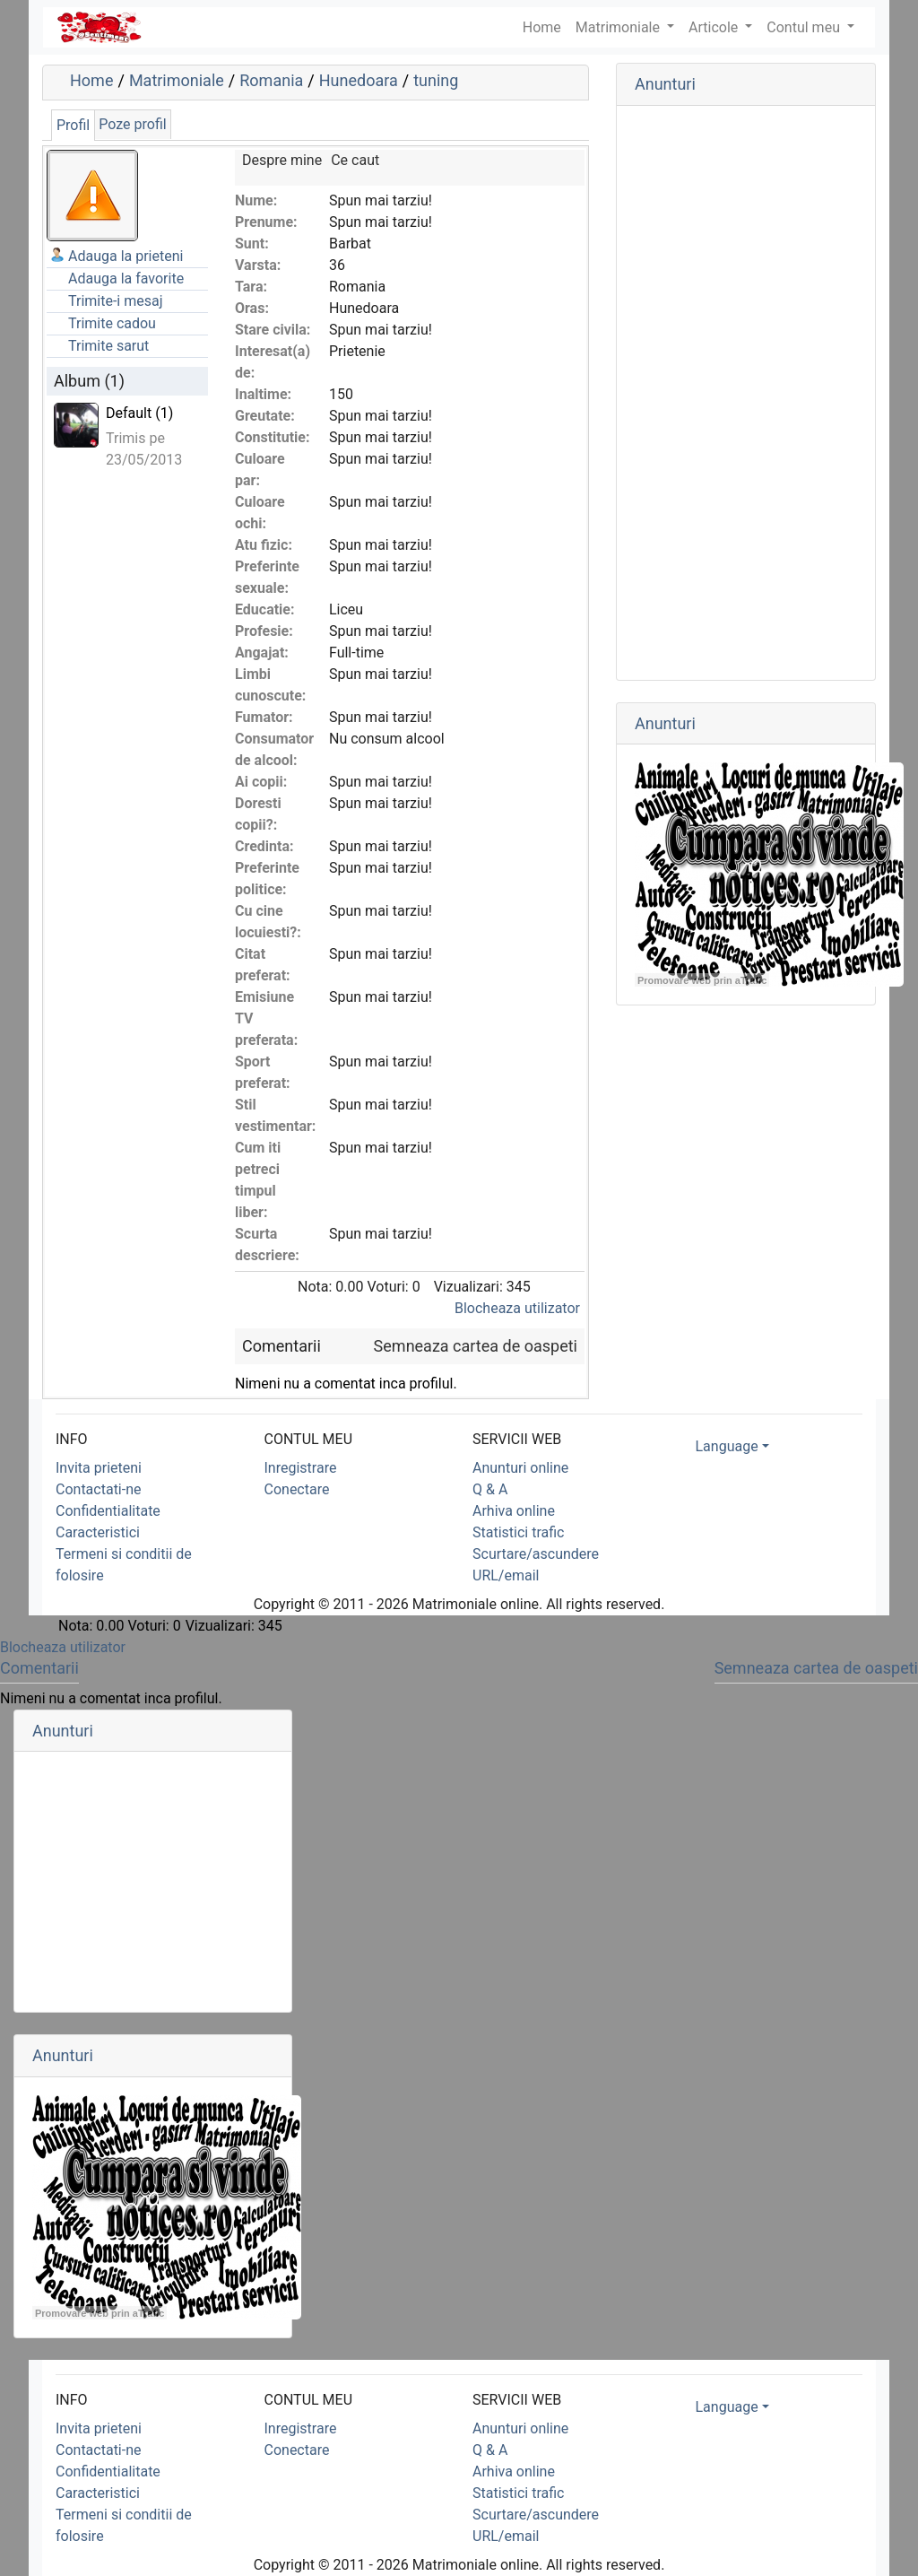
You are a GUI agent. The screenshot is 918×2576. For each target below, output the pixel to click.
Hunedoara (358, 80)
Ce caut (355, 160)
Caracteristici (98, 1532)
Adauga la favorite (126, 278)
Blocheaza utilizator (517, 1308)
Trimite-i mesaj (115, 300)
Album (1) (89, 380)
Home (91, 80)
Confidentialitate (108, 1510)
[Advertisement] (746, 393)
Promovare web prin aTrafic (701, 980)
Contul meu (805, 27)
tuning (435, 80)
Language (727, 1446)
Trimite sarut (108, 345)
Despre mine (282, 160)
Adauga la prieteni (125, 256)
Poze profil (132, 124)
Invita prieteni (99, 1467)
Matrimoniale (619, 27)
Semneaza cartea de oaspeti (475, 1345)
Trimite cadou (112, 323)
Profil (73, 125)
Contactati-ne (99, 1489)
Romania (271, 80)
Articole (714, 27)
